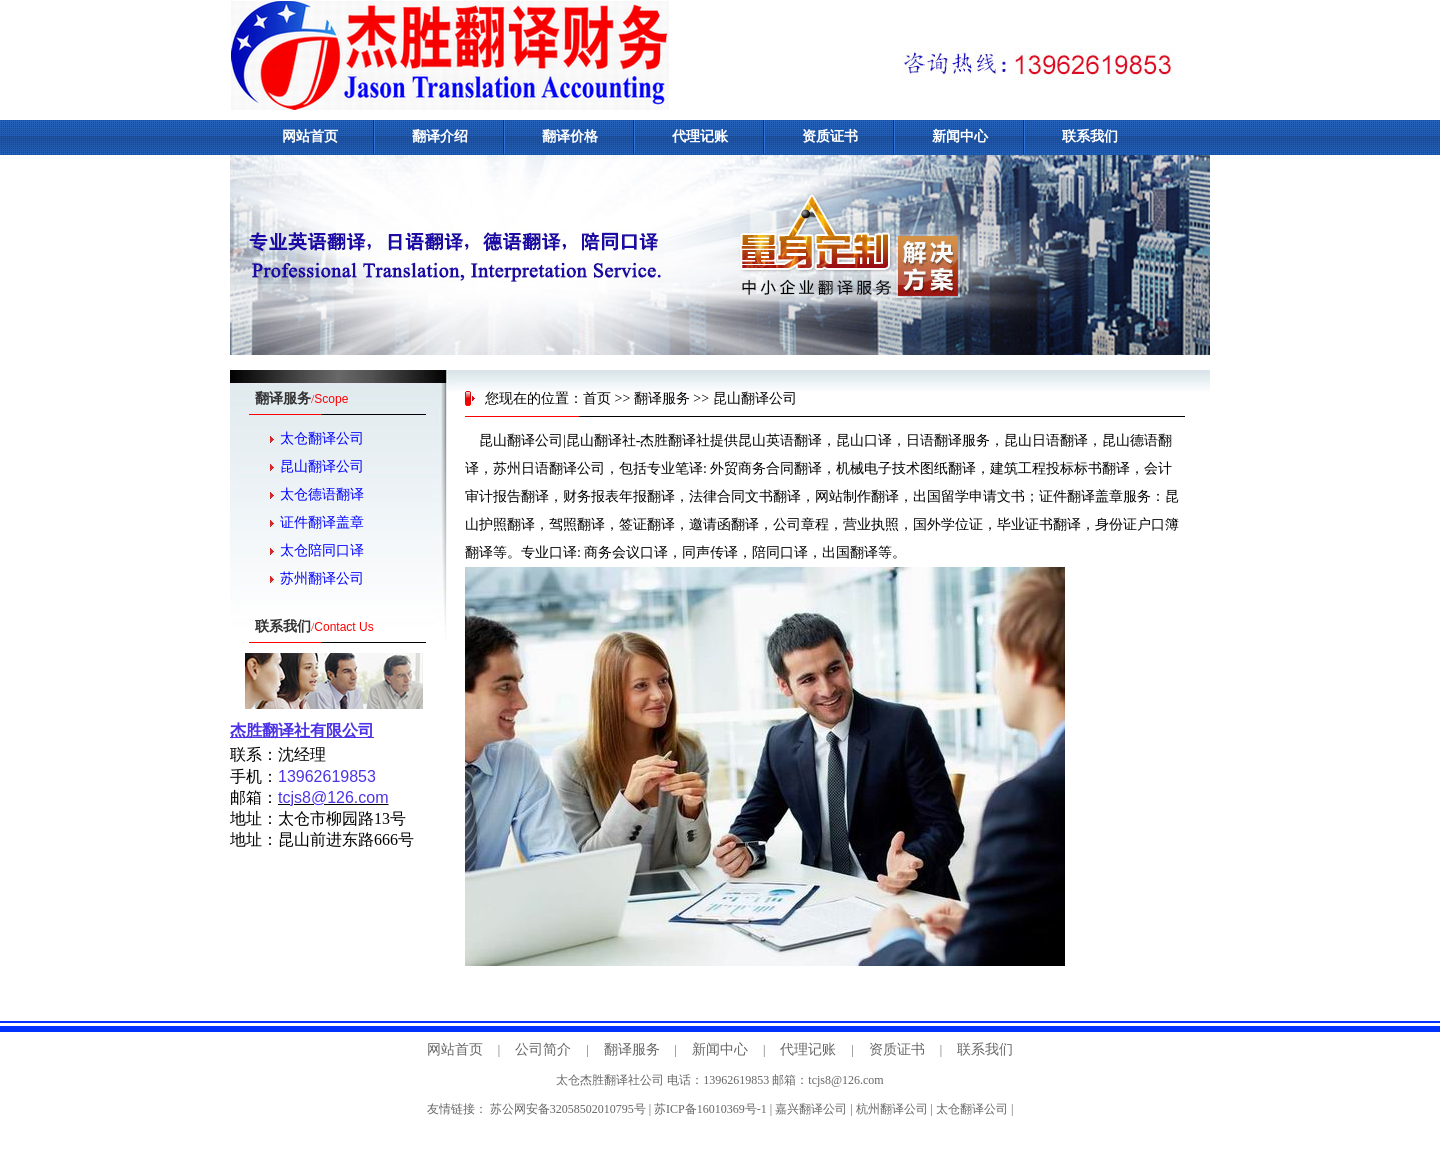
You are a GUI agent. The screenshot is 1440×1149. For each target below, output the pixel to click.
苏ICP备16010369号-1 (710, 1109)
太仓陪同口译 (322, 550)
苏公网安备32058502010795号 (568, 1109)
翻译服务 (662, 398)
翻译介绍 (440, 136)
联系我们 (1090, 136)
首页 (597, 398)
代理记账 (700, 136)
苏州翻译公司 (322, 578)
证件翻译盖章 (322, 522)
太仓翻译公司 (322, 438)
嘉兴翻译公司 (811, 1109)
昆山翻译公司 (322, 466)
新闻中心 (960, 136)
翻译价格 (570, 136)
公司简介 (543, 1049)
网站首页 (310, 136)
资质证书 (830, 136)
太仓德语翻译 (322, 494)
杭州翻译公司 (892, 1109)
